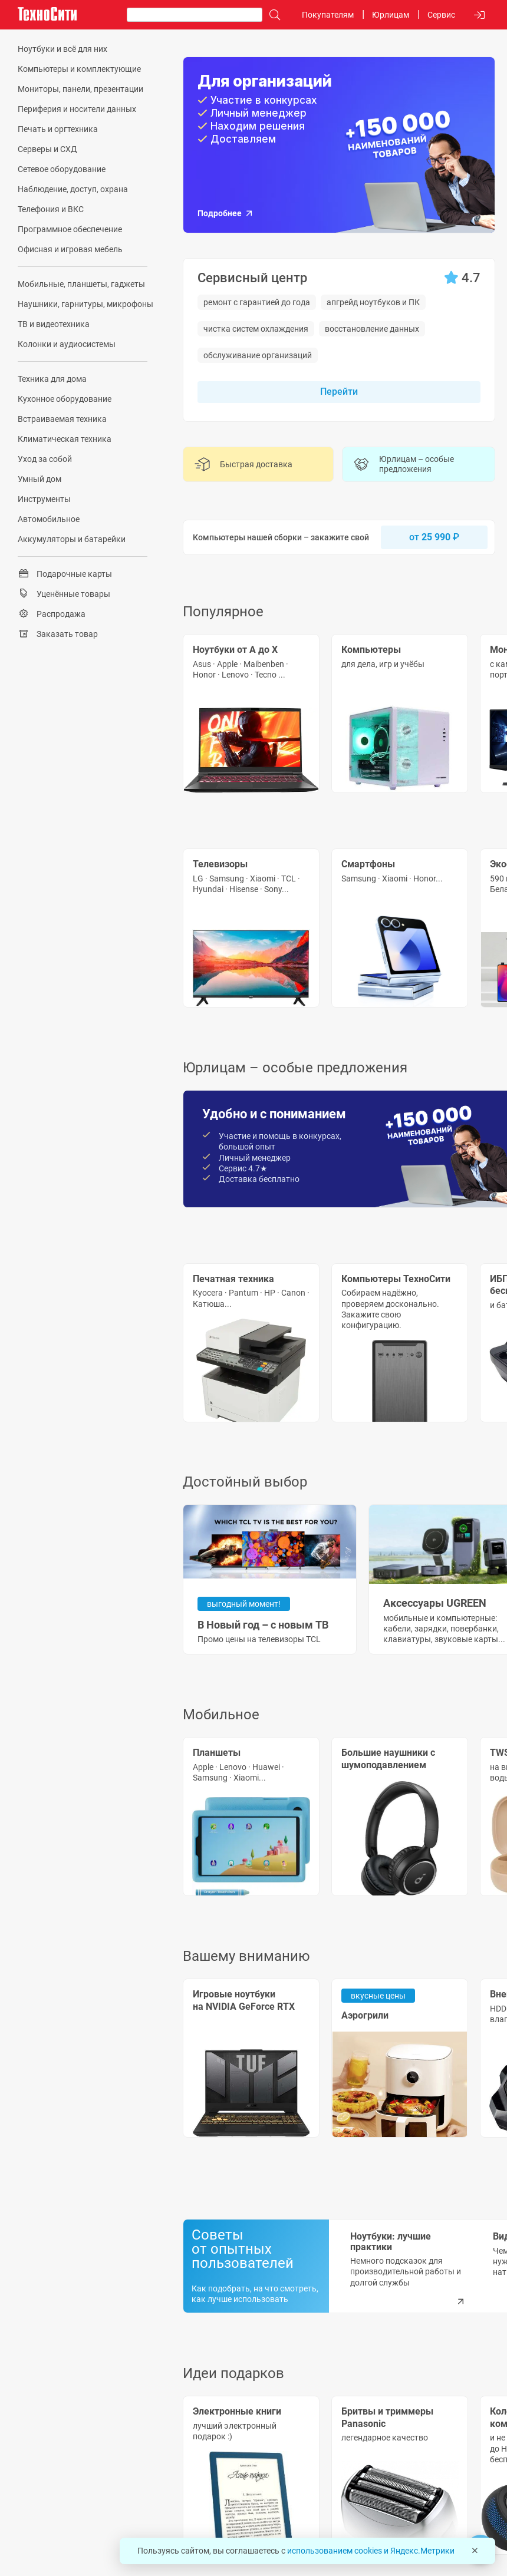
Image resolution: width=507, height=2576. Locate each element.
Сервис (441, 14)
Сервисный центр (252, 277)
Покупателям (328, 14)
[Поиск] (272, 15)
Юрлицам (390, 14)
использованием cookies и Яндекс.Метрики (371, 2550)
